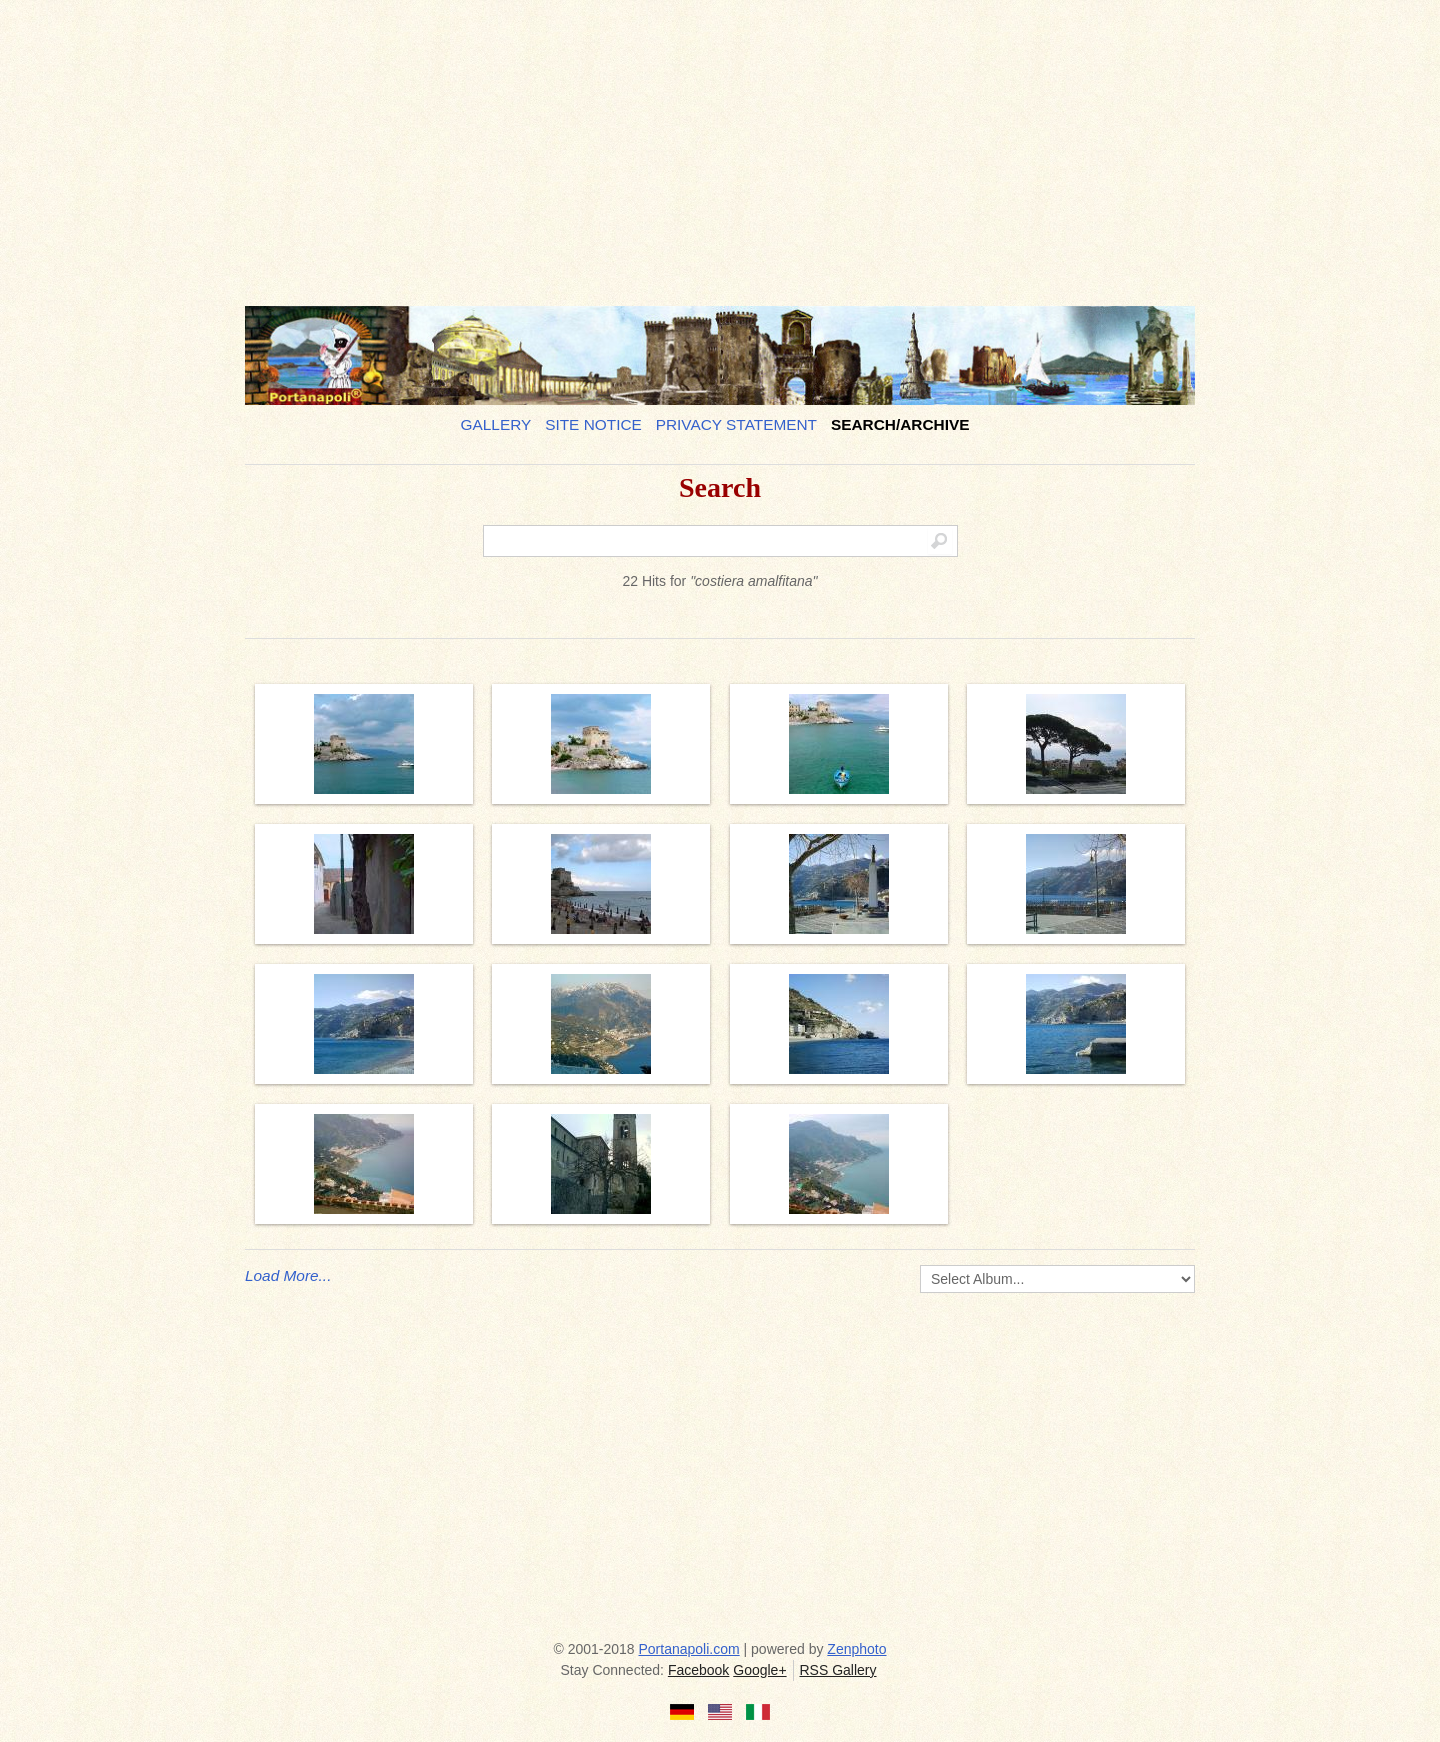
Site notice (593, 424)
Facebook (698, 1670)
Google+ (759, 1670)
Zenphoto (856, 1649)
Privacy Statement (736, 424)
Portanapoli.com (689, 1649)
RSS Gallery (837, 1670)
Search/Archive (900, 424)
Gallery (496, 424)
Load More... (288, 1275)
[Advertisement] (720, 145)
